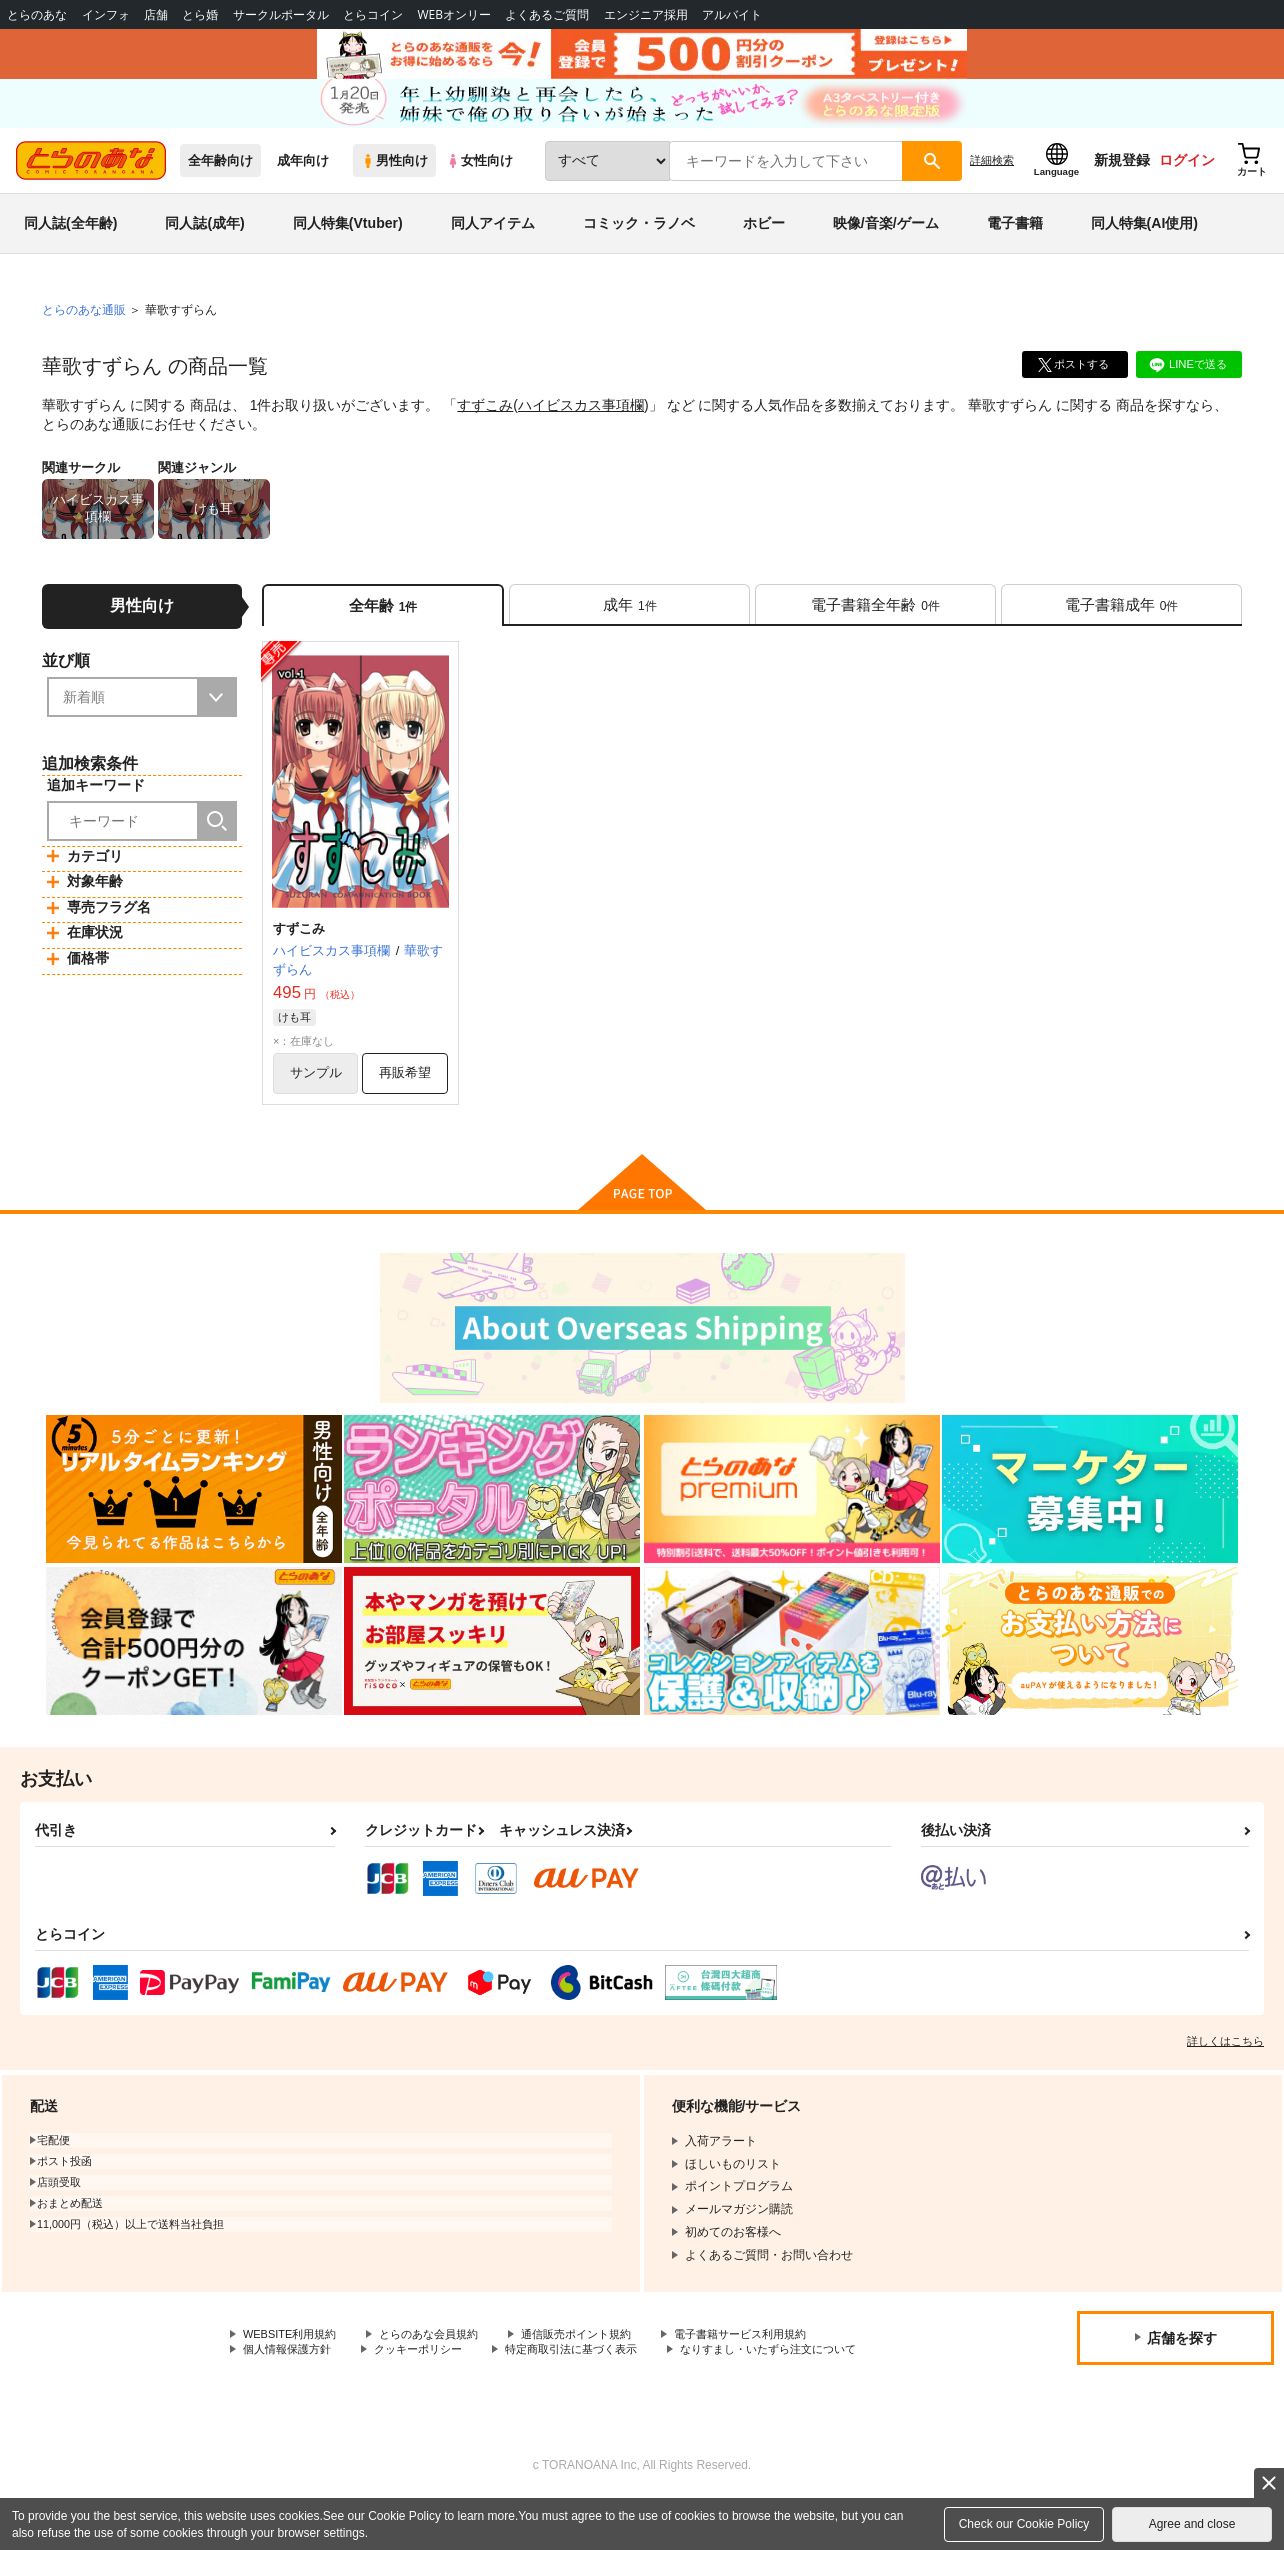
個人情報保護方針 (291, 2381)
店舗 (156, 14)
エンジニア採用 (646, 14)
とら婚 (200, 14)
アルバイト (732, 14)
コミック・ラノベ (639, 244)
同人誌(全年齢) (70, 244)
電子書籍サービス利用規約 (774, 2364)
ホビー (764, 244)
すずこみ (485, 426)
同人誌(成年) (204, 244)
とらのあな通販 (84, 331)
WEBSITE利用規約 (294, 2364)
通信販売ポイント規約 (599, 2364)
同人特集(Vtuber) (348, 244)
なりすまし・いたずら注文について (339, 2398)
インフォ (106, 14)
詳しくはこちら (1225, 2070)
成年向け (303, 181)
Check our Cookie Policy (1024, 2524)
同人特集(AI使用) (1144, 244)
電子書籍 (1015, 244)
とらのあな (37, 14)
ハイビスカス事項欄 (581, 426)
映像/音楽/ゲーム (886, 244)
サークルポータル (281, 14)
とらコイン (373, 14)
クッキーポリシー (430, 2381)
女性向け (479, 181)
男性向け (394, 181)
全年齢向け (220, 181)
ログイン (1187, 181)
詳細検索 (992, 181)
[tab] (629, 628)
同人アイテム (493, 244)
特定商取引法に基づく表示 (593, 2381)
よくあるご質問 (547, 14)
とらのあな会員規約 (442, 2364)
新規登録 (1122, 181)
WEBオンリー (454, 14)
